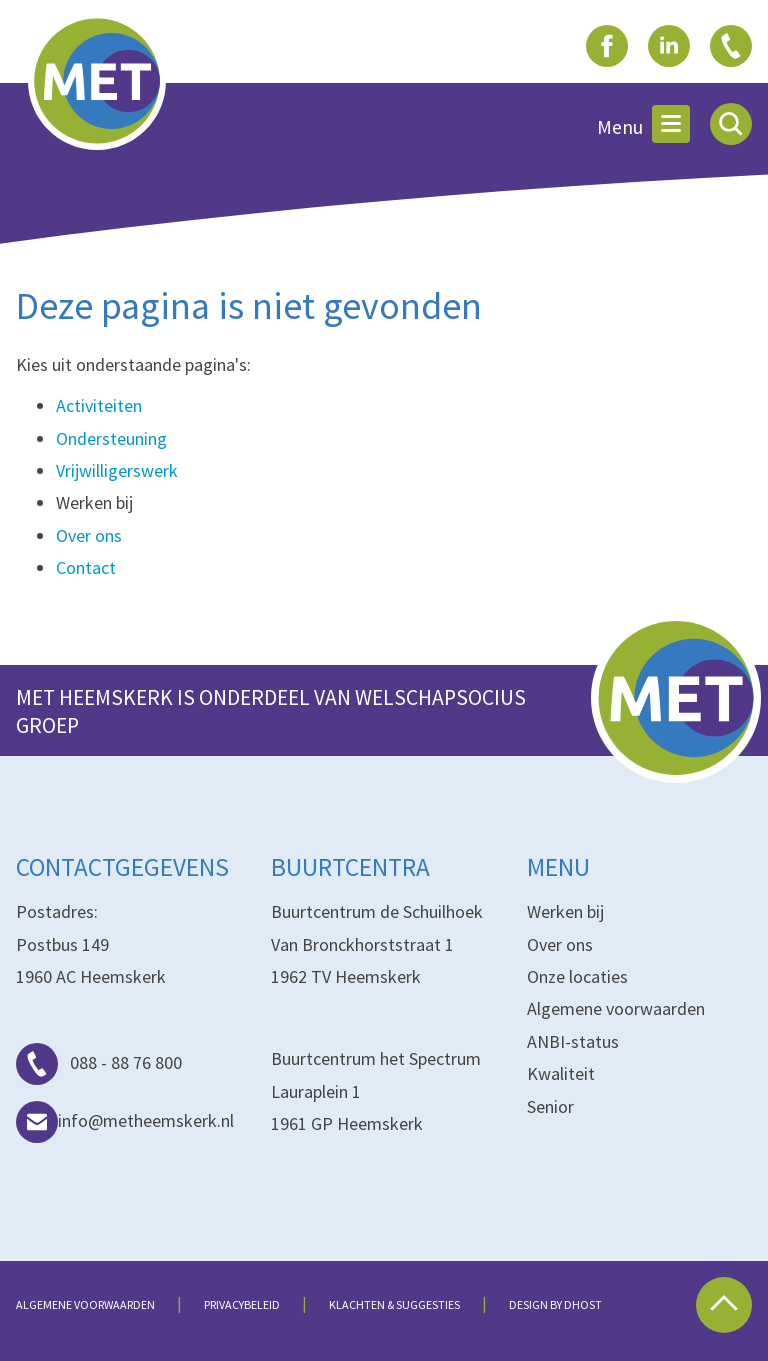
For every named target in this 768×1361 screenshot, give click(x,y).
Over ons (89, 535)
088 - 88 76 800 (99, 1062)
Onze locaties (577, 976)
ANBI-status (573, 1041)
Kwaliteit (561, 1073)
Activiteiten (99, 405)
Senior (550, 1106)
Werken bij (565, 911)
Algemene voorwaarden (616, 1008)
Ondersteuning (111, 438)
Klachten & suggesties (394, 1304)
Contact (86, 567)
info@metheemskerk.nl (125, 1120)
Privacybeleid (242, 1304)
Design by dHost (555, 1304)
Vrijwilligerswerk (117, 470)
